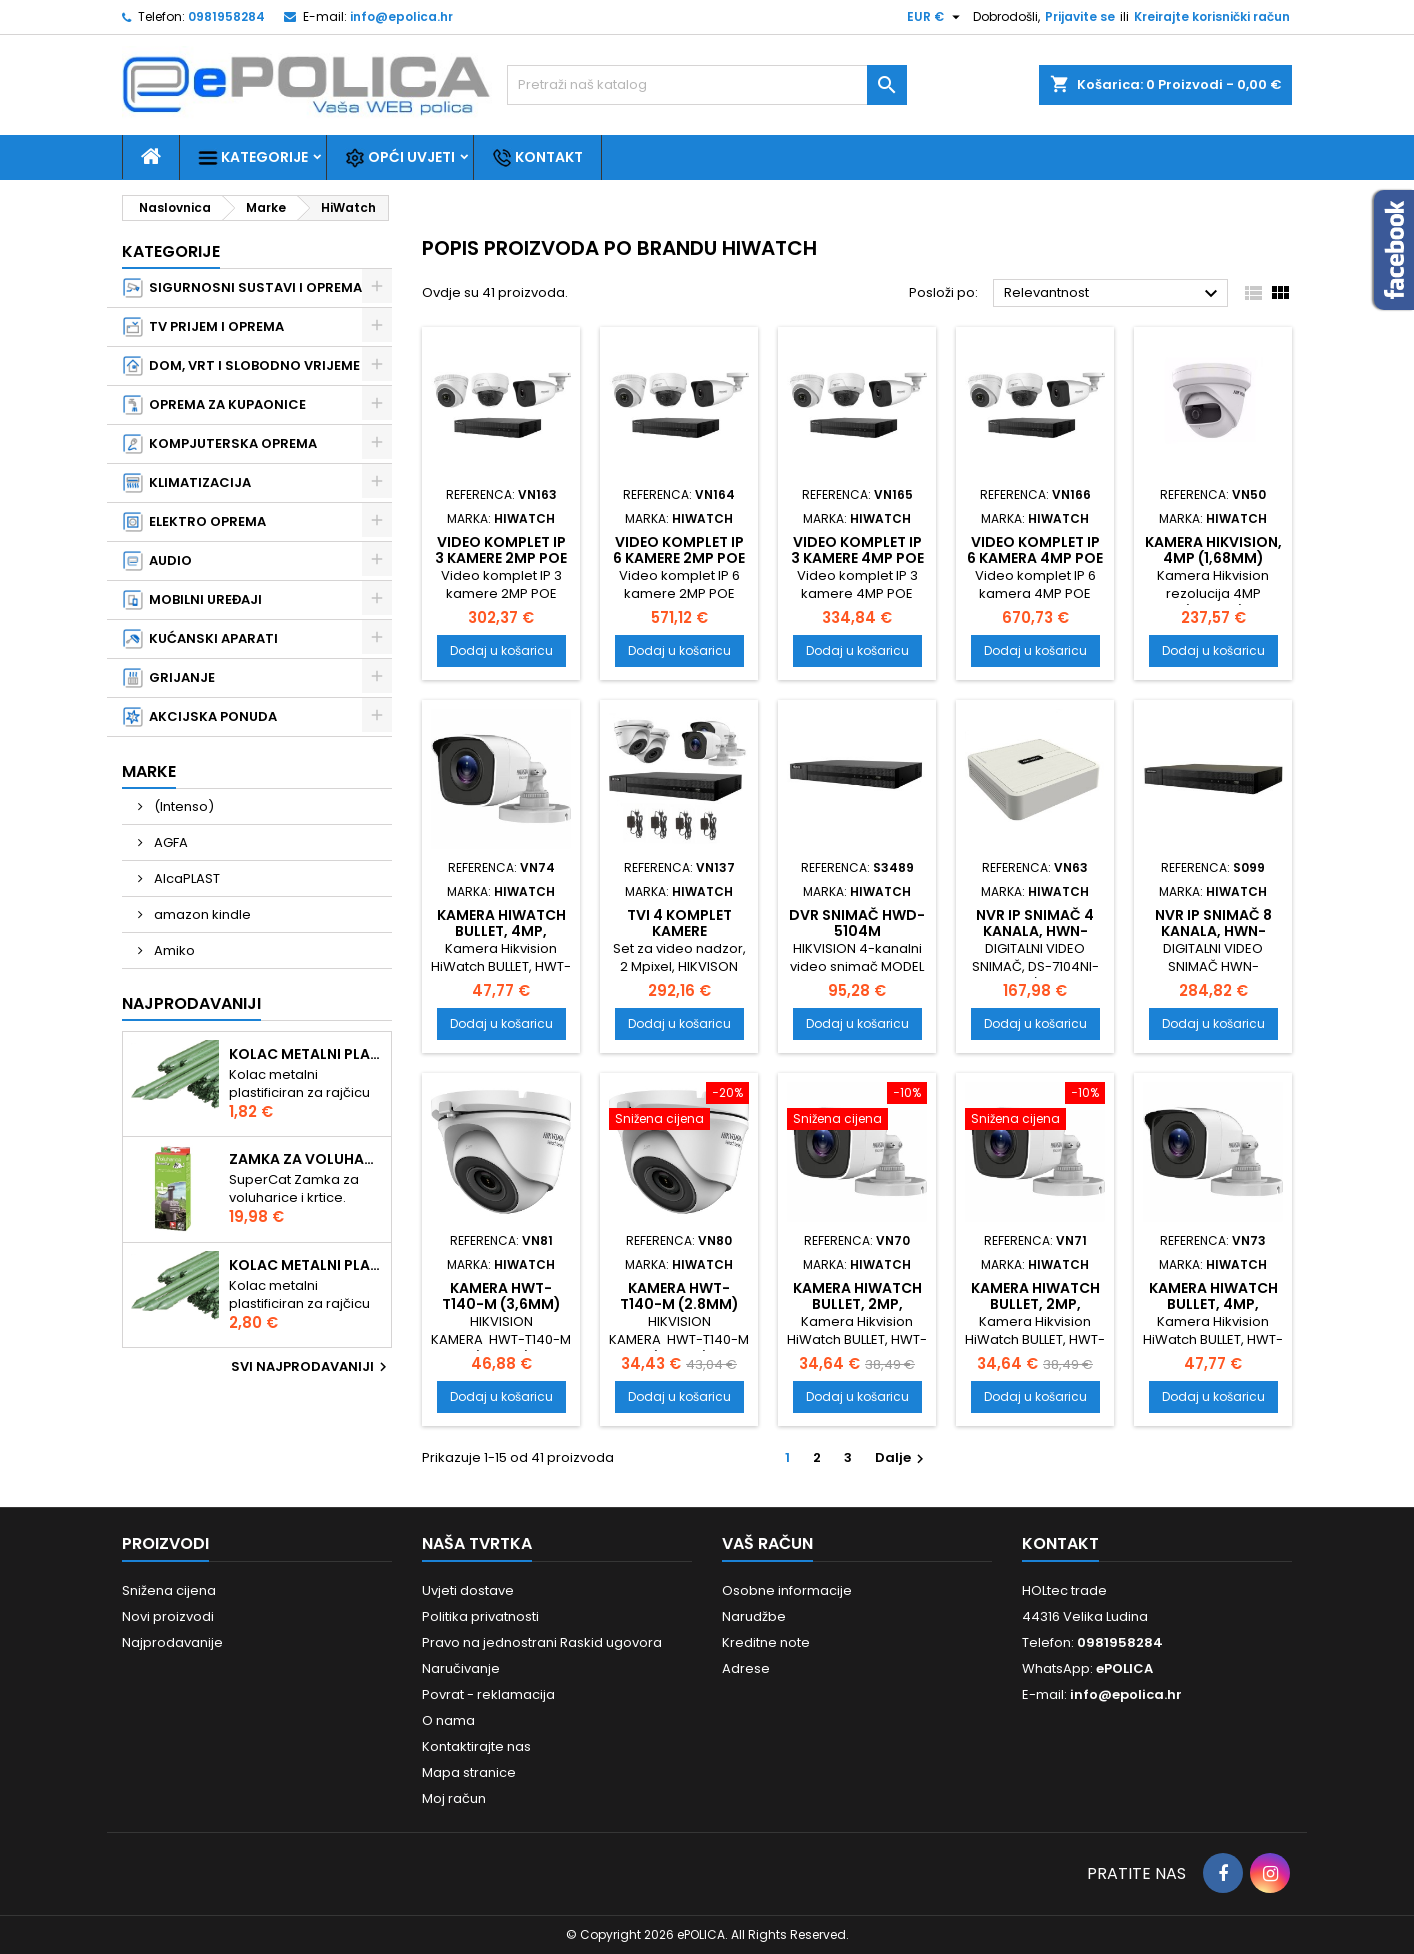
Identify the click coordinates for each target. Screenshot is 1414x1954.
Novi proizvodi (168, 1616)
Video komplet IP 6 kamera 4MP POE (1035, 550)
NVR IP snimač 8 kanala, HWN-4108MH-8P (1213, 931)
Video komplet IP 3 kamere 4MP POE (857, 550)
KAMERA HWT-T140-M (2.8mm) (679, 1296)
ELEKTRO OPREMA (194, 522)
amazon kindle (201, 914)
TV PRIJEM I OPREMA (203, 327)
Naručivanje (461, 1668)
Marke (149, 771)
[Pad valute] (936, 17)
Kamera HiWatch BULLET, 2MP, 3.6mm (1035, 1304)
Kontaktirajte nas (476, 1746)
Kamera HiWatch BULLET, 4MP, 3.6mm (501, 931)
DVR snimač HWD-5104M (857, 923)
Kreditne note (766, 1642)
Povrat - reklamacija (488, 1694)
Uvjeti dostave (468, 1590)
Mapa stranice (469, 1772)
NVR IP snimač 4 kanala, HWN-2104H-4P (1035, 931)
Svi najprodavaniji (311, 1367)
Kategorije (253, 157)
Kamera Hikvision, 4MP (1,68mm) (1213, 550)
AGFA (169, 842)
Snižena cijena (169, 1590)
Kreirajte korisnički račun (1212, 16)
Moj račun (454, 1798)
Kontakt (537, 157)
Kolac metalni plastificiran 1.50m (306, 1054)
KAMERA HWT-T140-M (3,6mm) (501, 1296)
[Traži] (707, 85)
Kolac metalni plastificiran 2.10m (306, 1265)
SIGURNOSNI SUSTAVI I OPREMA (242, 288)
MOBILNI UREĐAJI (192, 600)
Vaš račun (767, 1543)
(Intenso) (182, 806)
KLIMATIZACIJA (187, 483)
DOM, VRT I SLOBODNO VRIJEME (241, 366)
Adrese (746, 1668)
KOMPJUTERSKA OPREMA (220, 444)
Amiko (173, 950)
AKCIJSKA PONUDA (200, 717)
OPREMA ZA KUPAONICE (214, 405)
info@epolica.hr (401, 16)
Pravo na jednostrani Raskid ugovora (542, 1642)
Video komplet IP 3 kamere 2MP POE (501, 550)
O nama (448, 1720)
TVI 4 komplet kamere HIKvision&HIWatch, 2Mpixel (686, 939)
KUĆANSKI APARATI (200, 639)
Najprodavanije (172, 1642)
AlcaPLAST (185, 878)
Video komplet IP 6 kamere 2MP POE (679, 550)
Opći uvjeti (400, 157)
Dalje (902, 1457)
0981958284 (226, 16)
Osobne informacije (787, 1590)
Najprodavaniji (191, 1003)
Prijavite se (1080, 16)
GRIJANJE (169, 678)
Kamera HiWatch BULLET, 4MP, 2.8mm (1213, 1304)
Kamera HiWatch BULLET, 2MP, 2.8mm (857, 1304)
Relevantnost (1113, 294)
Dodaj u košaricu (501, 650)
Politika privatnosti (480, 1616)
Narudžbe (754, 1616)
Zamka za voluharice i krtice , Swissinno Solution (306, 1159)
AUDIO (157, 561)
